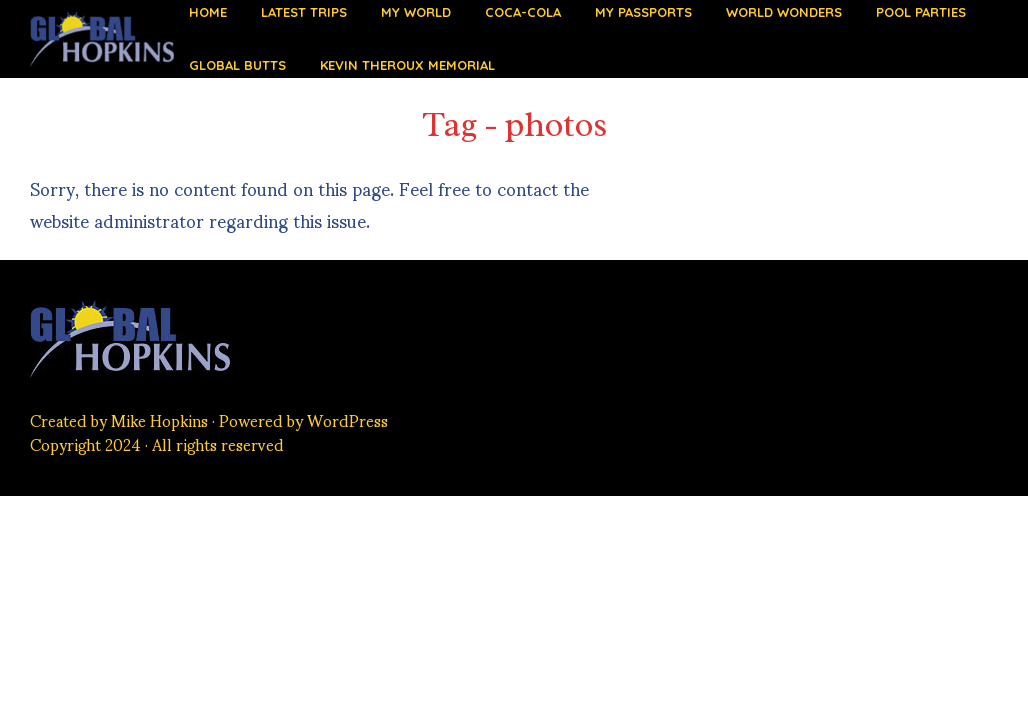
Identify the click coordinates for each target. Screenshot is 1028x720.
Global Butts (237, 65)
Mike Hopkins (159, 419)
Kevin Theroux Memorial (407, 65)
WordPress (347, 419)
